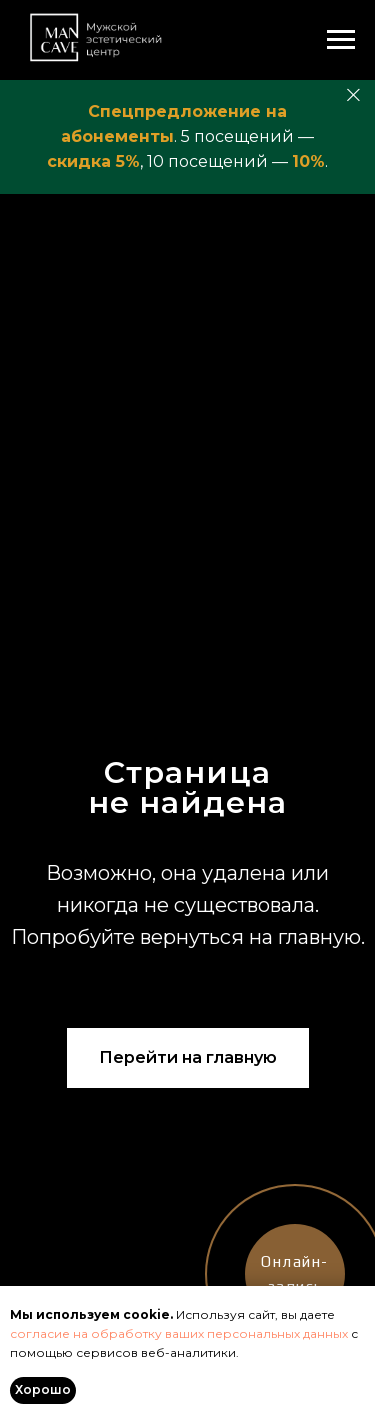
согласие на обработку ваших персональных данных (179, 1333)
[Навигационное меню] (341, 40)
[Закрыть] (353, 95)
